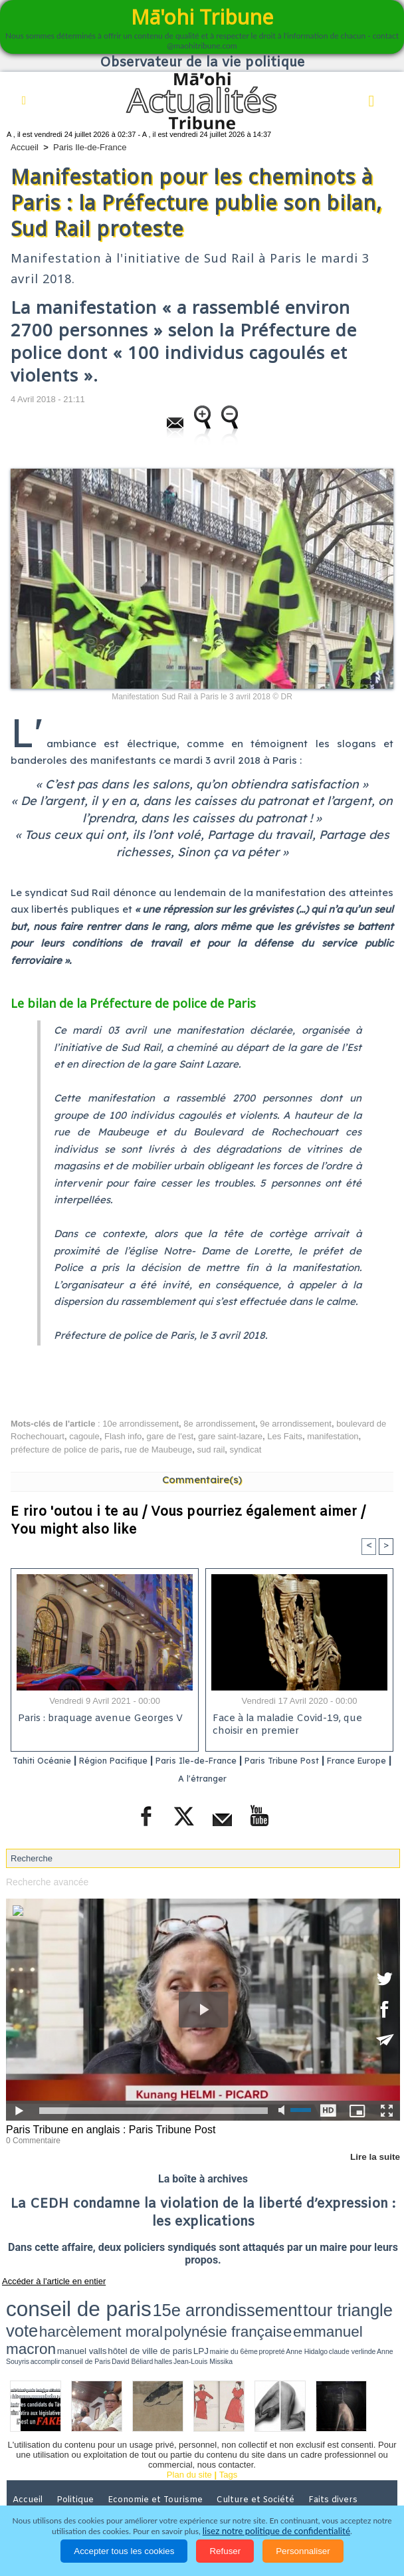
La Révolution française (252, 2473)
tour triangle (202, 2300)
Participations (345, 2473)
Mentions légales (48, 2492)
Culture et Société (260, 2455)
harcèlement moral (284, 2300)
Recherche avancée (44, 1882)
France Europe (169, 1778)
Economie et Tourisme (160, 2455)
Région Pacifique (140, 1761)
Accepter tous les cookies (124, 2551)
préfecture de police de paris (65, 1450)
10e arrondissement (140, 1424)
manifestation (332, 1436)
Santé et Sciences (96, 2473)
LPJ (161, 2313)
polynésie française (356, 2300)
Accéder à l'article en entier (46, 2278)
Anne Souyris (276, 2313)
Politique (80, 2455)
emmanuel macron (41, 2312)
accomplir (297, 2313)
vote (238, 2300)
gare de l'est (170, 1436)
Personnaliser (303, 2551)
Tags (228, 2430)
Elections (168, 2473)
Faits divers (338, 2455)
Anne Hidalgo (223, 2313)
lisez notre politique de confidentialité (276, 2531)
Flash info (123, 1436)
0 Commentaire (31, 2139)
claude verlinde (249, 2313)
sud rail (211, 1450)
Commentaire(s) (202, 1479)
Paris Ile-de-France (90, 147)
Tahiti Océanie (53, 1761)
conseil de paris (47, 2299)
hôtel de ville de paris (131, 2313)
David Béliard (347, 2313)
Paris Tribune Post (336, 1761)
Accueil (25, 147)
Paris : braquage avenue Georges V (97, 1720)
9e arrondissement (296, 1424)
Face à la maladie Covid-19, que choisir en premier (284, 1726)
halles (366, 2313)
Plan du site (189, 2430)
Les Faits (284, 1436)
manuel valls (92, 2313)
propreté (202, 2313)
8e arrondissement (219, 1424)
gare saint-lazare (230, 1436)
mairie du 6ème (180, 2313)
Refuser (225, 2551)
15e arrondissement (133, 2300)
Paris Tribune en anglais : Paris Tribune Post (104, 2129)
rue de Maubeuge (158, 1450)
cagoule (84, 1436)
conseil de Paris (320, 2313)
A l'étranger (242, 1778)
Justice (29, 2473)
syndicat (246, 1450)
